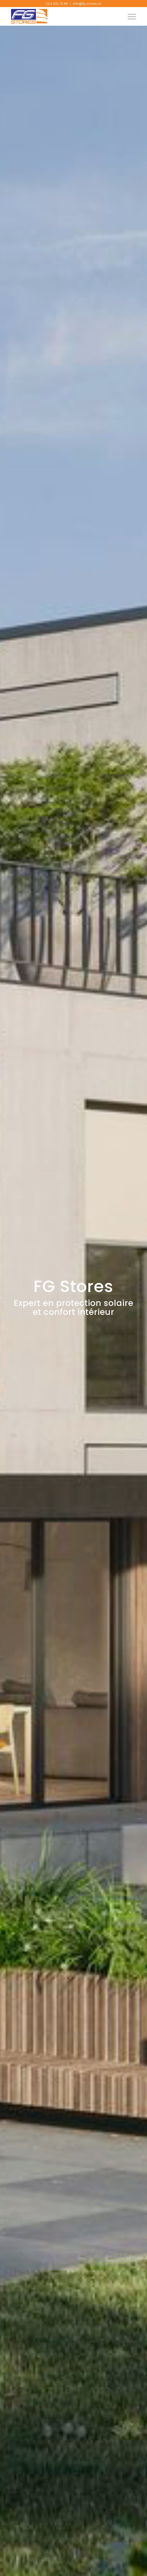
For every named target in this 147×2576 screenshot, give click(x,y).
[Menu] (129, 16)
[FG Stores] (61, 16)
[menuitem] (129, 16)
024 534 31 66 (57, 3)
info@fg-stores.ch (87, 3)
